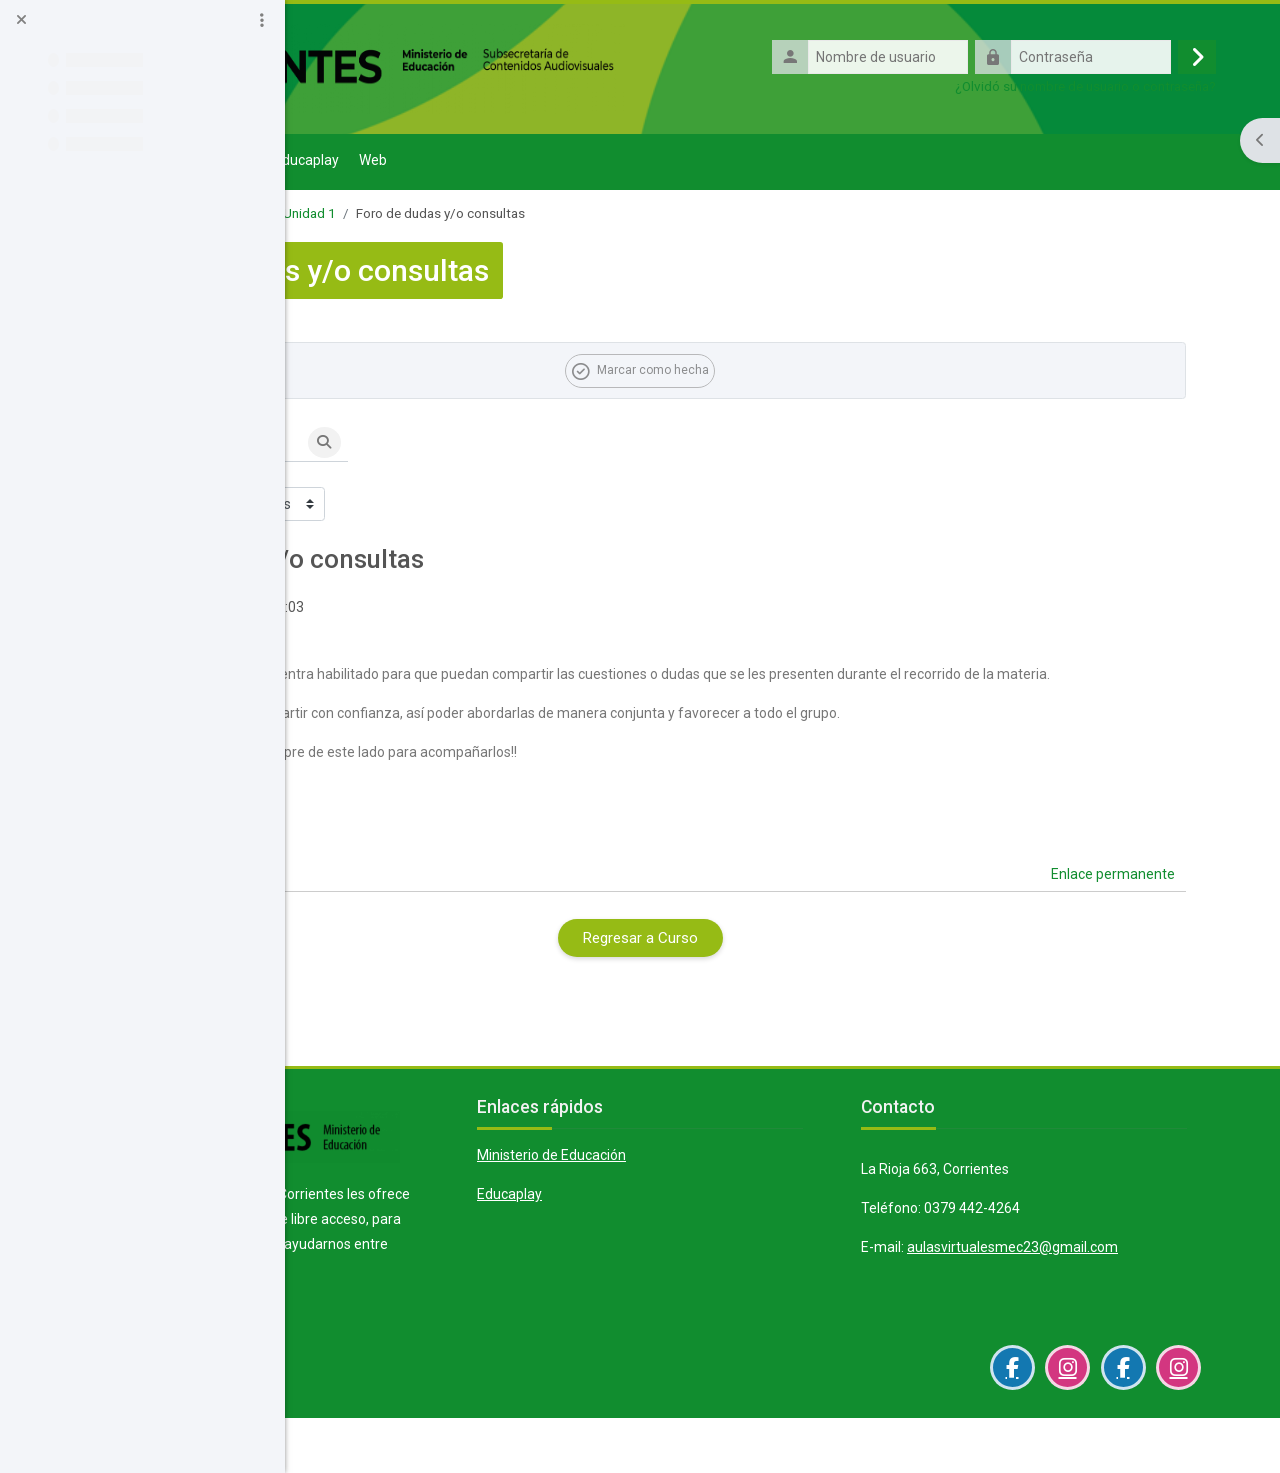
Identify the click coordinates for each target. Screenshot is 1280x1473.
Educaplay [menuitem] (577, 162)
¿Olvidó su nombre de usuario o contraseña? (1099, 87)
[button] (378, 445)
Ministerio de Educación (736, 1182)
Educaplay (694, 1221)
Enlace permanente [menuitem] (1127, 901)
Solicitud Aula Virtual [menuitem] (460, 162)
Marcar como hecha (795, 372)
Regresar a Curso (783, 965)
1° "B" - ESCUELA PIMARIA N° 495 (434, 215)
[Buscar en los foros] (481, 445)
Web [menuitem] (644, 162)
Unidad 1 (580, 215)
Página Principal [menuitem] (360, 164)
